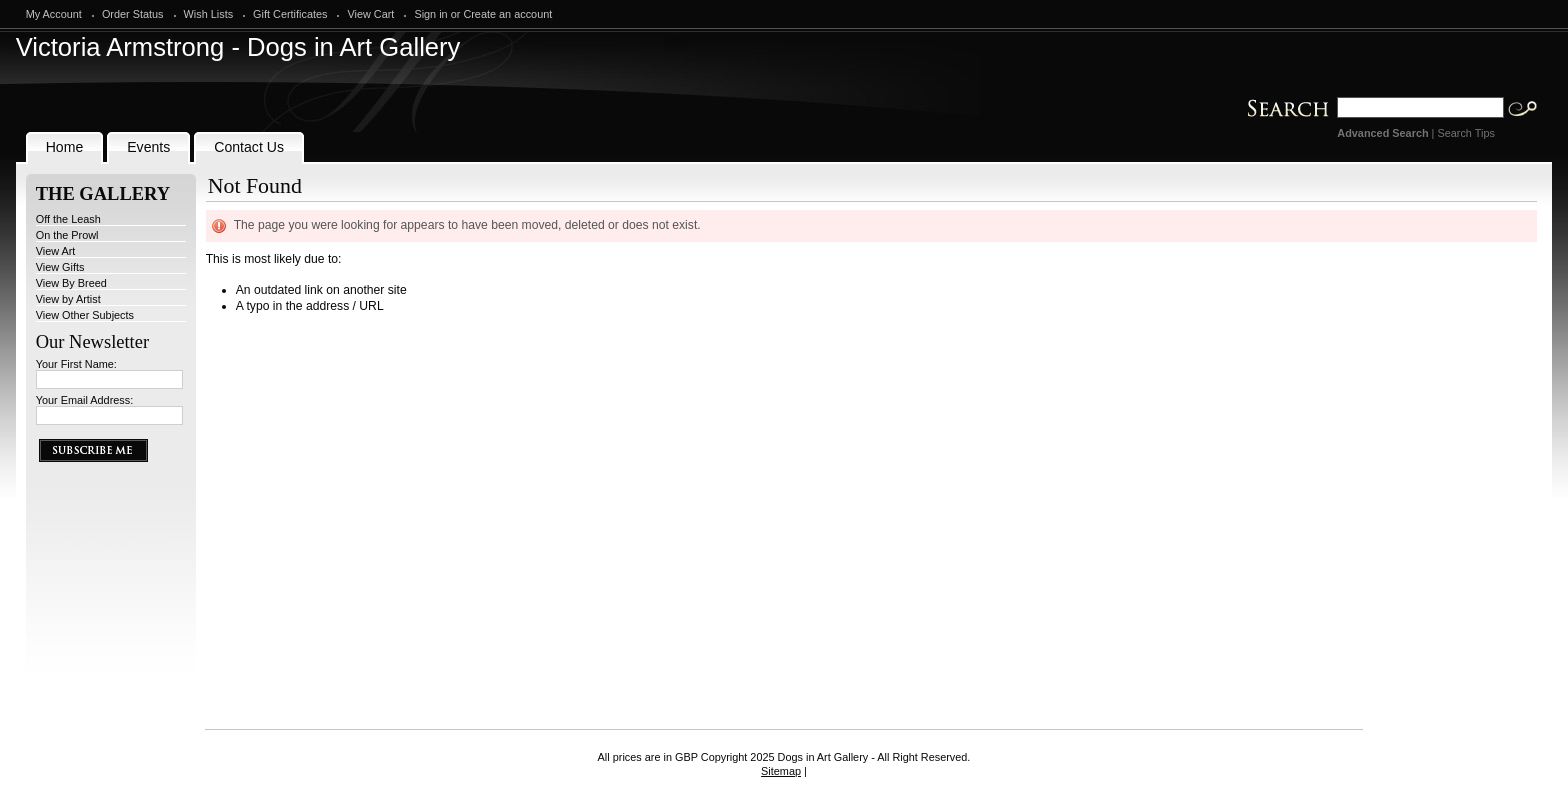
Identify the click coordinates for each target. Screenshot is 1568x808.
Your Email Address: (85, 400)
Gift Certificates (290, 14)
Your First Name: (76, 364)
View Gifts (60, 267)
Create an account (507, 14)
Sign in (430, 14)
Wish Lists (209, 14)
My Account (54, 14)
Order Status (133, 14)
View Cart (370, 14)
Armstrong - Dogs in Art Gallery (238, 47)
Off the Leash (68, 219)
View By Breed (71, 283)
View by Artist (68, 299)
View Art (56, 251)
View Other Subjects (85, 315)
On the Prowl (67, 235)
